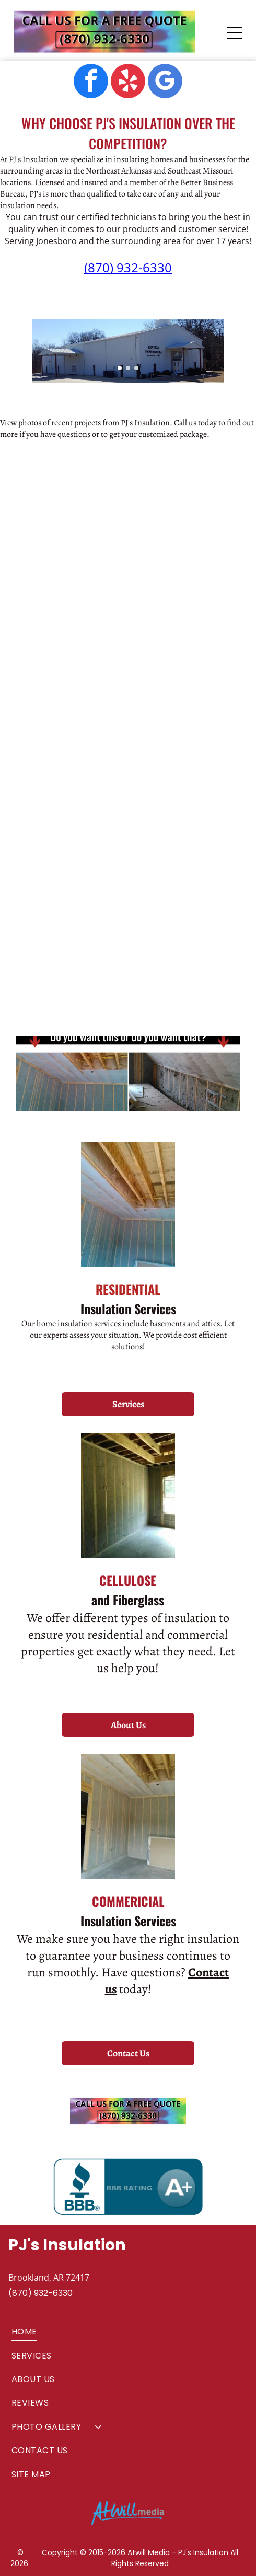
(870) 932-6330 (128, 267)
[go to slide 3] (136, 368)
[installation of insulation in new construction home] (184, 804)
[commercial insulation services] (72, 663)
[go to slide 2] (128, 368)
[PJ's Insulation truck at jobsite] (184, 535)
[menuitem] (128, 2331)
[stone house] (184, 932)
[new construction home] (72, 535)
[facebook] (91, 82)
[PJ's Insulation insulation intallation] (72, 804)
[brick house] (72, 932)
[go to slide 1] (120, 368)
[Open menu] (234, 33)
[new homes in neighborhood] (184, 663)
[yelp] (128, 82)
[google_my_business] (165, 82)
